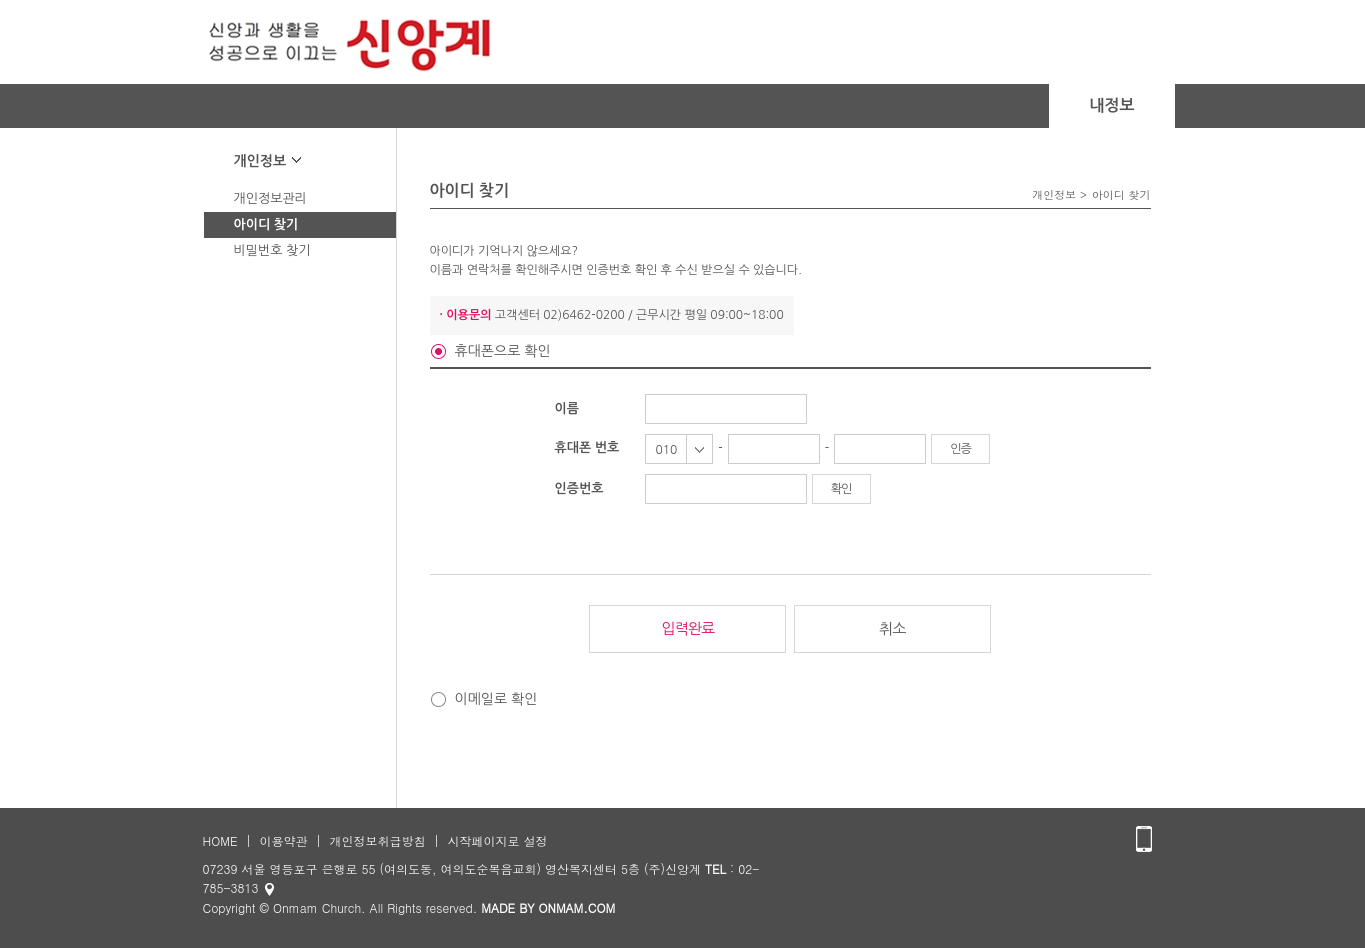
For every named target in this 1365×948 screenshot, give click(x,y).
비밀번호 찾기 (272, 250)
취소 (892, 628)
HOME (220, 840)
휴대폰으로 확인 (503, 351)
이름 (567, 408)
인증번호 (579, 488)
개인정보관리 (270, 198)
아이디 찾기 (266, 224)
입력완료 (688, 628)
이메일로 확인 (496, 699)
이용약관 (283, 840)
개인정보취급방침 (377, 840)
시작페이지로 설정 (497, 840)
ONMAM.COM (577, 907)
